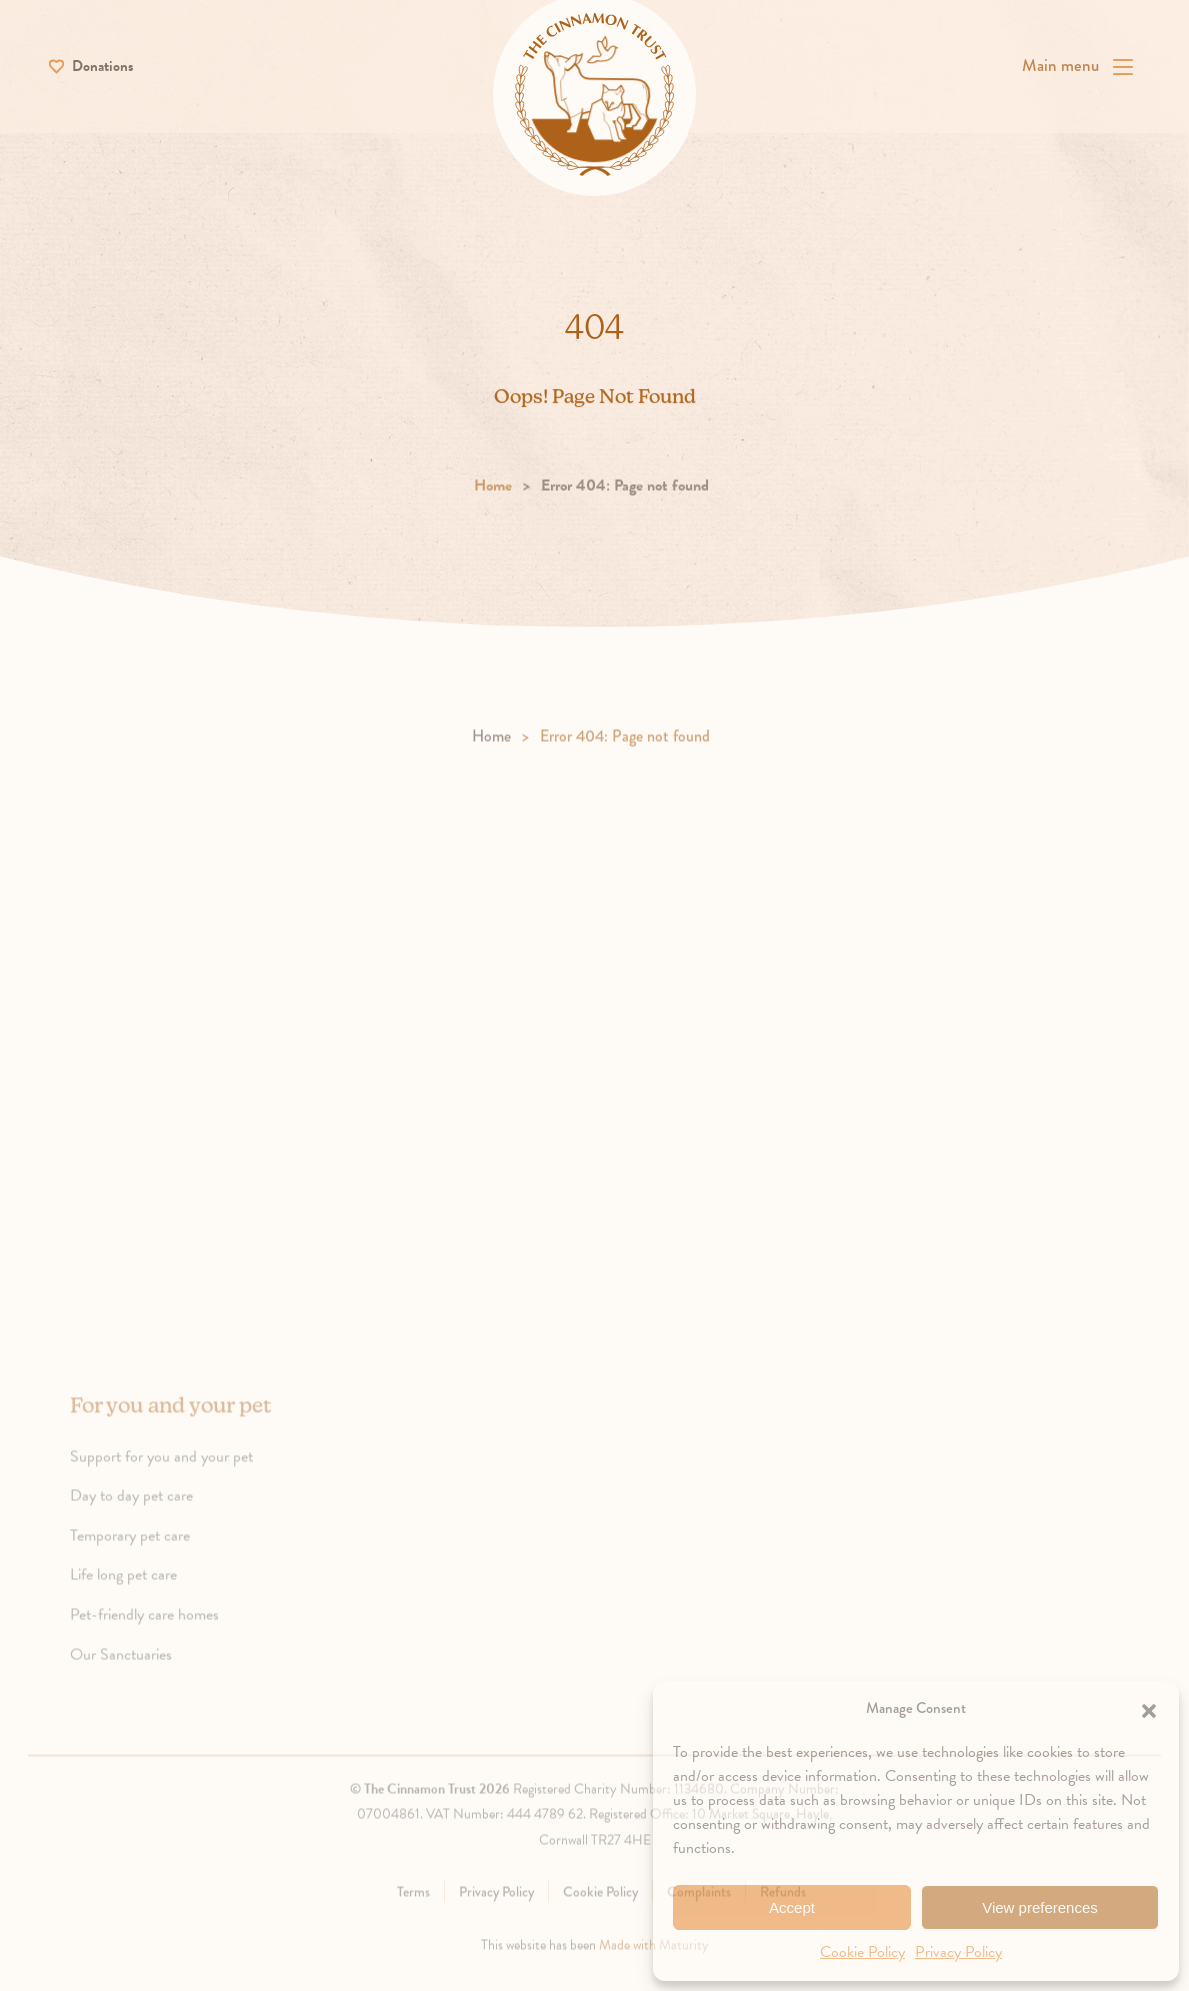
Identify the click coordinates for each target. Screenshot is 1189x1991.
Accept (792, 1907)
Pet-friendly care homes (167, 1640)
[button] (1149, 1708)
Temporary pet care (153, 1561)
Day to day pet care (154, 1521)
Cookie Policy (862, 1952)
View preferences (1040, 1907)
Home (493, 512)
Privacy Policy (958, 1952)
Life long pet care (146, 1601)
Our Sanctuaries (144, 1680)
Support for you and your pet (184, 1482)
